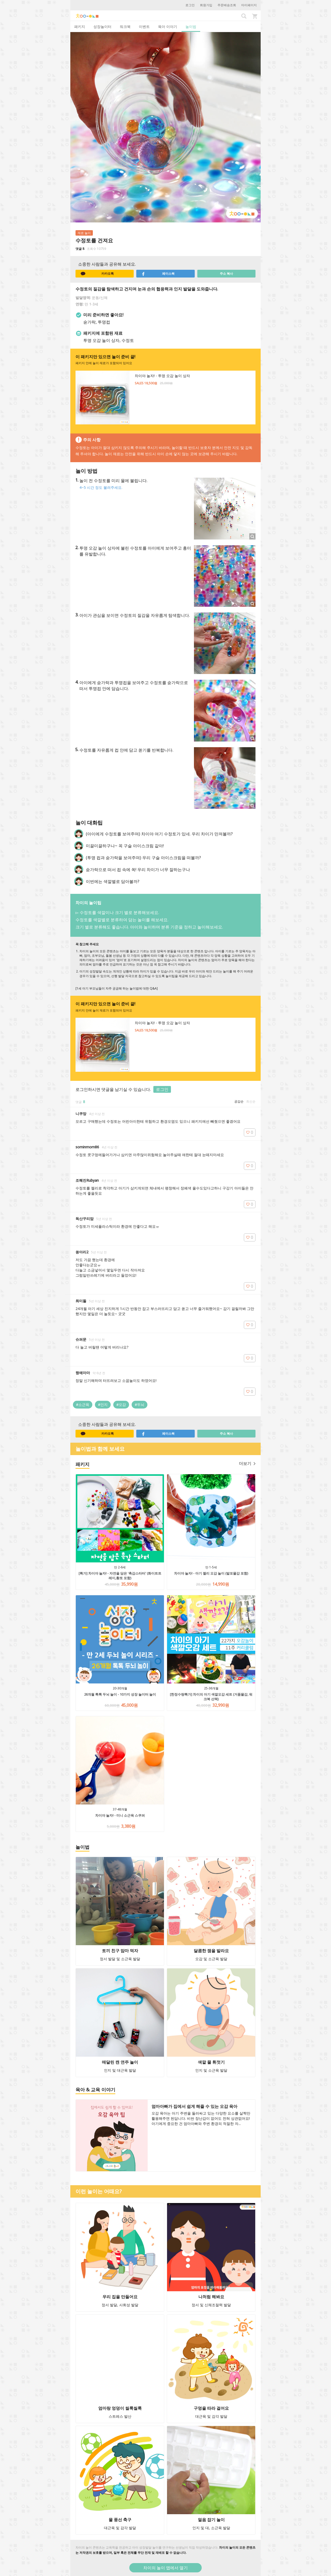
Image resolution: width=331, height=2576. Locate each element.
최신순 (250, 1101)
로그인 (190, 5)
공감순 (239, 1101)
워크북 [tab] (125, 26)
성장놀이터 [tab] (102, 26)
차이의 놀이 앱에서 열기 (165, 2568)
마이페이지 (249, 5)
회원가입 (206, 5)
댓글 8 (80, 248)
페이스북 (158, 273)
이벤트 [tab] (144, 26)
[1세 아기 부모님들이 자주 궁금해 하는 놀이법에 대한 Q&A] (117, 988)
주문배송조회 (226, 5)
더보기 (247, 1463)
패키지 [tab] (79, 26)
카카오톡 (97, 273)
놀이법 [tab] (190, 26)
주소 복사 (226, 273)
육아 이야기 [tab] (167, 26)
